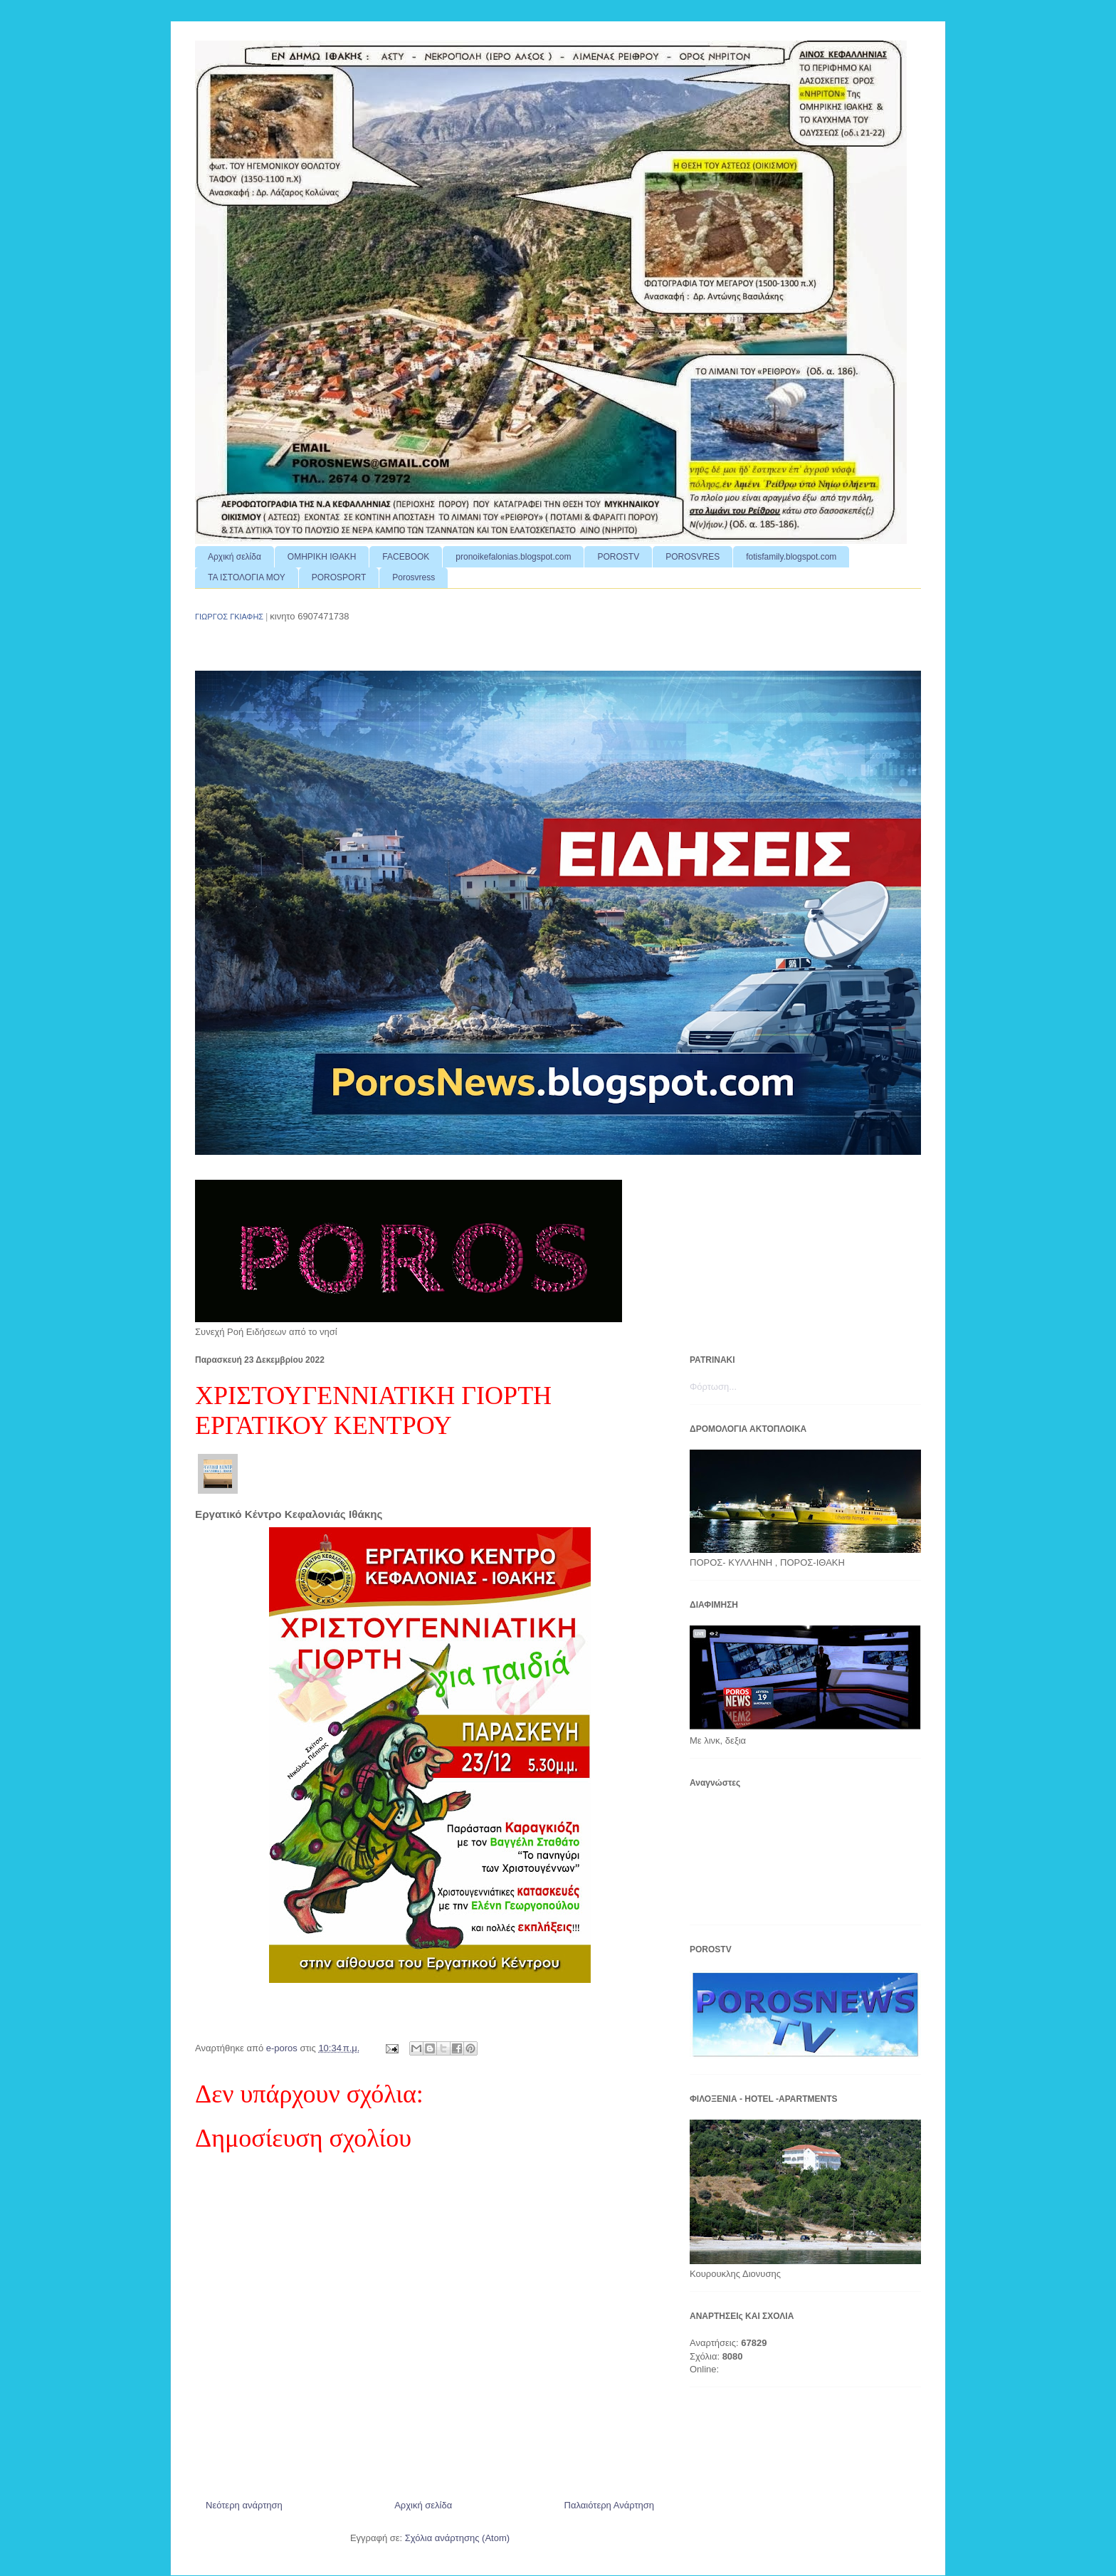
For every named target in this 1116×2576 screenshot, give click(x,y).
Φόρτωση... (713, 1386)
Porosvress (413, 577)
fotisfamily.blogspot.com (791, 557)
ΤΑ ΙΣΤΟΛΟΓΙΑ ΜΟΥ (246, 577)
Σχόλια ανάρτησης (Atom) (457, 2538)
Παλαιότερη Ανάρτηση (609, 2505)
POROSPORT (339, 577)
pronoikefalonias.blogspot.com (513, 557)
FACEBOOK (405, 557)
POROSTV (618, 557)
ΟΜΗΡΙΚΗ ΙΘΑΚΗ (322, 557)
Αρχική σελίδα (234, 557)
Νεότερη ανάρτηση (244, 2505)
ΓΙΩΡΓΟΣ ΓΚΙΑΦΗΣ (229, 616)
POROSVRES (692, 557)
